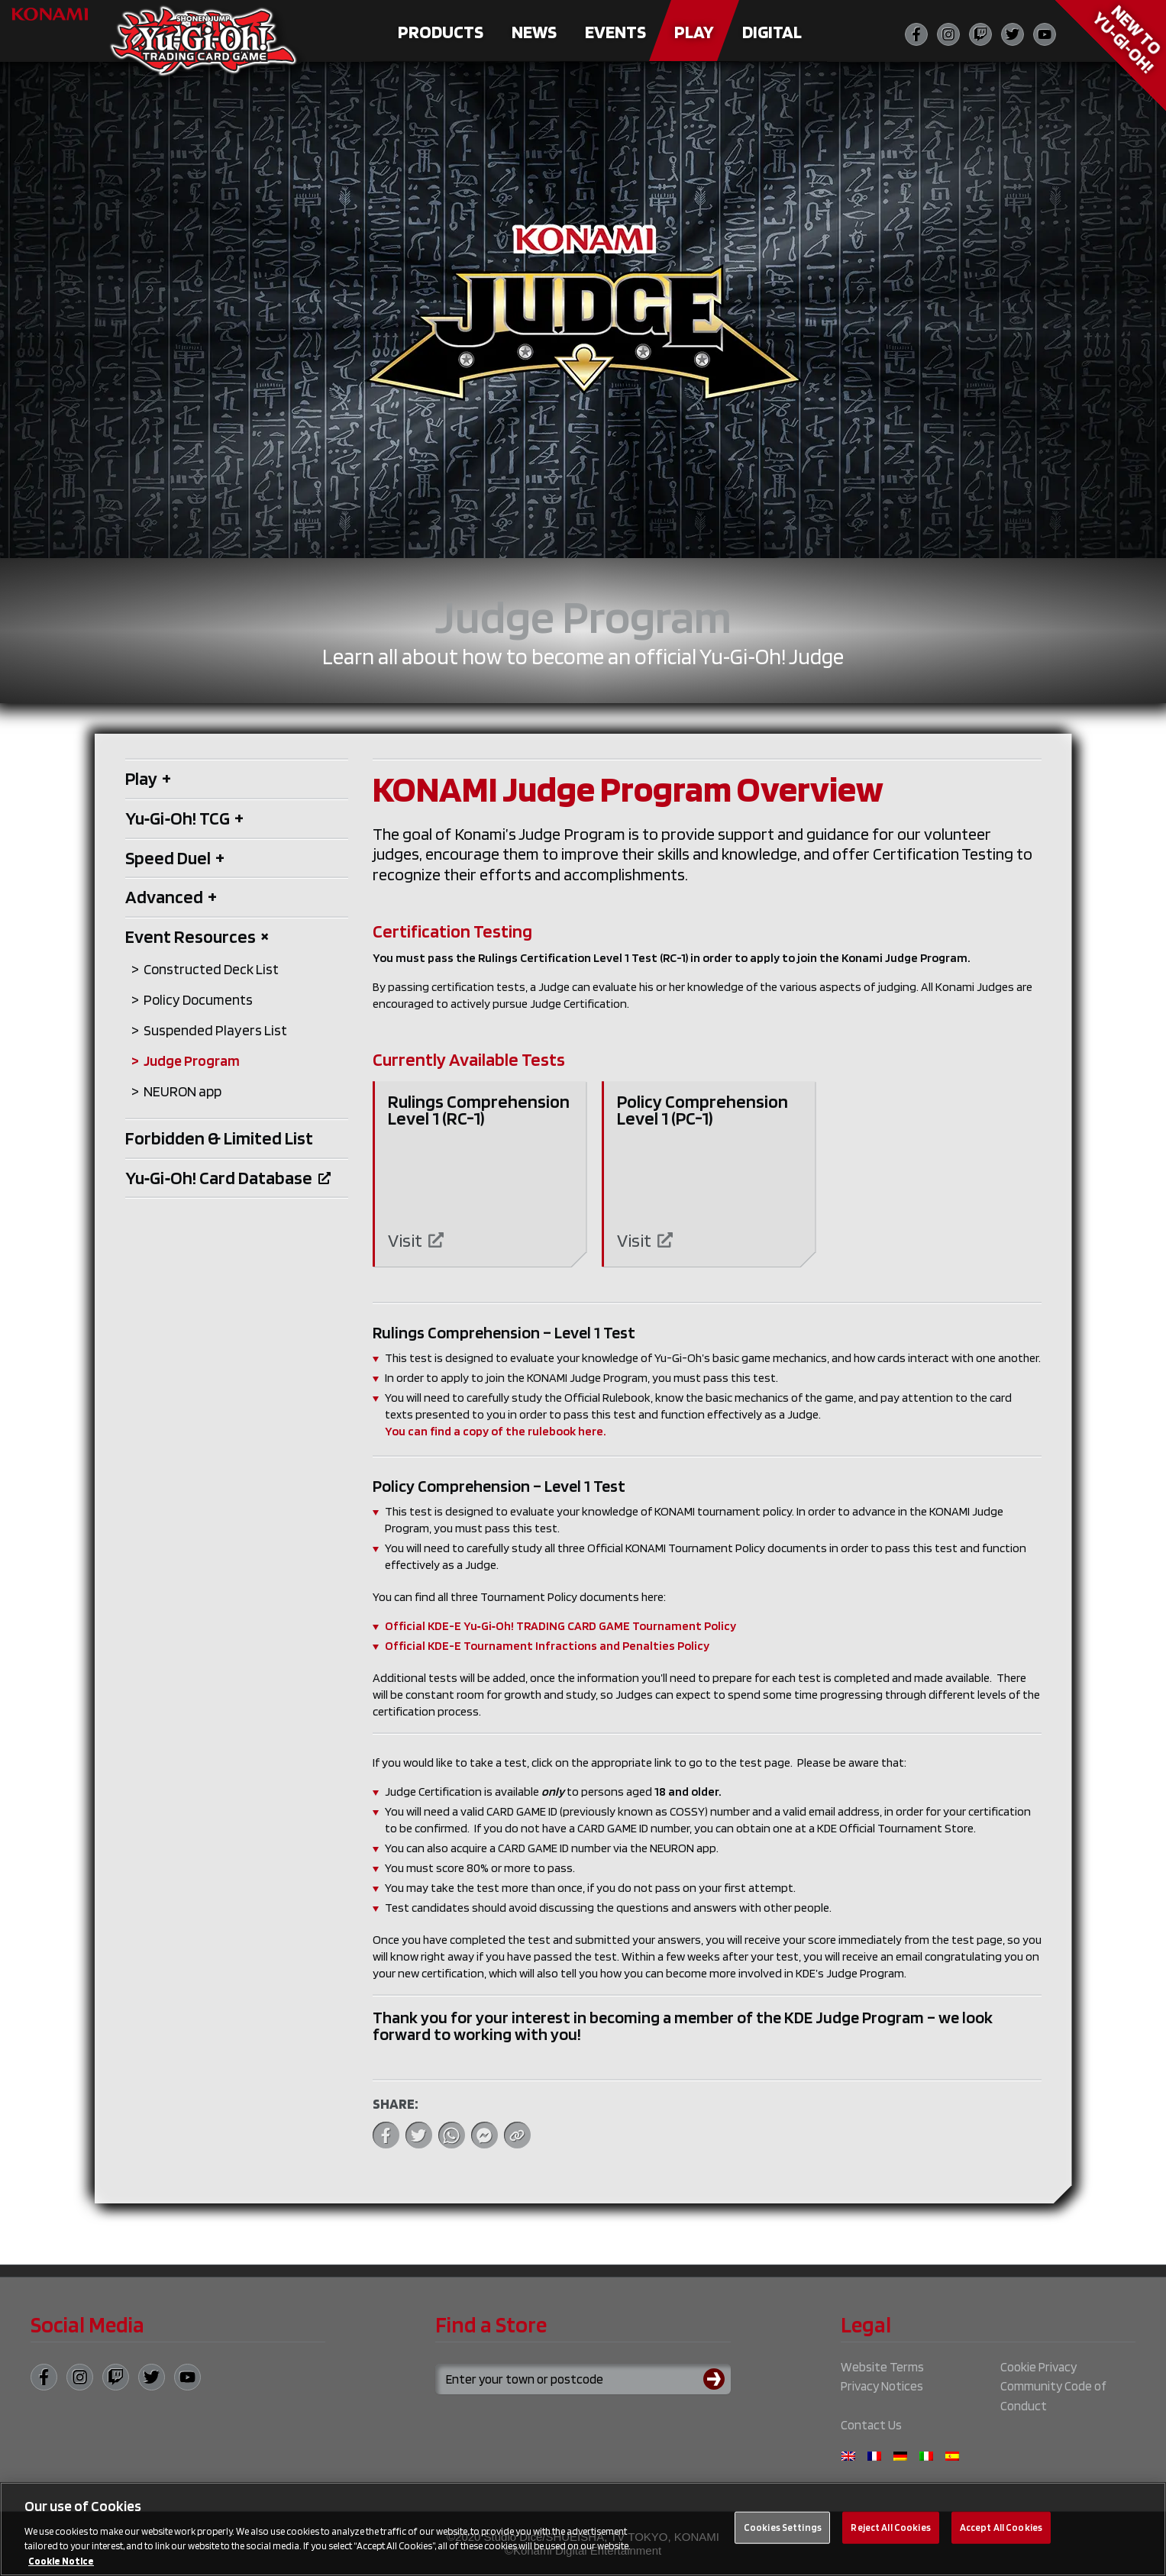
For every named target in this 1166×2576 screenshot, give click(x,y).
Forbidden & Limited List (219, 1138)
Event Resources (197, 936)
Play (694, 32)
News (534, 32)
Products (440, 32)
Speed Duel (174, 858)
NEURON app (182, 1091)
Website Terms (882, 2366)
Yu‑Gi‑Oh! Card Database (228, 1178)
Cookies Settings (783, 2535)
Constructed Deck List (211, 969)
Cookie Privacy (1038, 2366)
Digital (772, 32)
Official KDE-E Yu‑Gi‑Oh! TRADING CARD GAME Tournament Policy (561, 1626)
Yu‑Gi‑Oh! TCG (184, 818)
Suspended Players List (215, 1030)
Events (615, 32)
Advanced (171, 897)
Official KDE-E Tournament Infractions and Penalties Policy (547, 1645)
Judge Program (192, 1061)
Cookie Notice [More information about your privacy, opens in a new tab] (61, 2568)
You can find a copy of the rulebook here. (495, 1431)
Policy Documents (198, 1000)
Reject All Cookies (890, 2535)
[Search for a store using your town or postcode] (582, 2379)
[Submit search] (717, 2379)
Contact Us (871, 2424)
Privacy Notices (882, 2386)
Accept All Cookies (1001, 2535)
